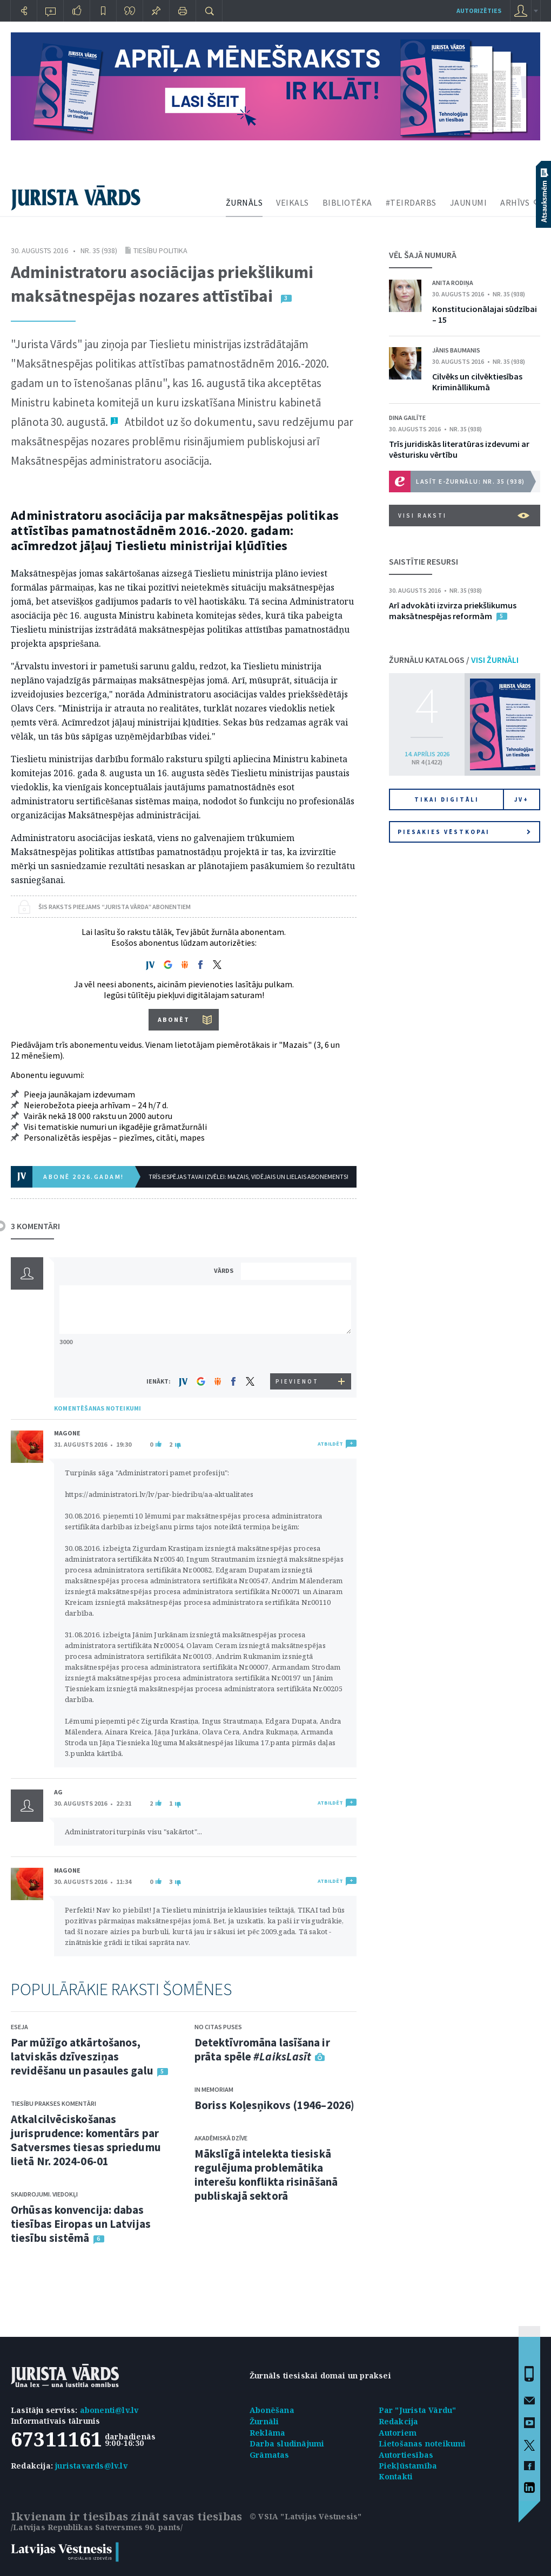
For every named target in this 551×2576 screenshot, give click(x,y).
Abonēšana (272, 2410)
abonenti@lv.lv (109, 2410)
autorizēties (478, 10)
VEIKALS (292, 202)
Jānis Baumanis (456, 350)
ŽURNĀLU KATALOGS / (454, 659)
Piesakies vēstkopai (464, 832)
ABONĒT (174, 1019)
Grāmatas (270, 2455)
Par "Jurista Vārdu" (417, 2410)
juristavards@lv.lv (91, 2465)
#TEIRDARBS (411, 202)
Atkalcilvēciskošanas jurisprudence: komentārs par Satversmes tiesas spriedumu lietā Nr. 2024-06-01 (86, 2140)
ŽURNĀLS (244, 202)
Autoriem (398, 2433)
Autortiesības (406, 2455)
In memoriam (213, 2089)
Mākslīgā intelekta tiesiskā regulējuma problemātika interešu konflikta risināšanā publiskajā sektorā (266, 2174)
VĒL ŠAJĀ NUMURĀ (422, 254)
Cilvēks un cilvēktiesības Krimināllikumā (477, 381)
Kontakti (396, 2476)
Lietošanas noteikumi (422, 2443)
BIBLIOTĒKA (347, 202)
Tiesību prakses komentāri (53, 2103)
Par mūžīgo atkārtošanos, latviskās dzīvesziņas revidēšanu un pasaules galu (82, 2056)
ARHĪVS (514, 202)
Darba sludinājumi (287, 2443)
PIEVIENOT (297, 1381)
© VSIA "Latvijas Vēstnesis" (305, 2516)
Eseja (19, 2027)
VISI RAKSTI (463, 515)
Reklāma (267, 2433)
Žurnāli (264, 2421)
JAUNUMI (468, 202)
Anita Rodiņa (452, 283)
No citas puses (218, 2027)
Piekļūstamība (408, 2465)
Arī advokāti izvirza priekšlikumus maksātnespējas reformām (452, 610)
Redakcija (399, 2421)
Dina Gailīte (407, 417)
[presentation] (297, 1353)
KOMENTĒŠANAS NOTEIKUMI (97, 1408)
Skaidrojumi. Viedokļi (44, 2194)
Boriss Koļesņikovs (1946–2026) (274, 2105)
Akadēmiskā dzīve (220, 2138)
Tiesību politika (160, 250)
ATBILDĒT (330, 1443)
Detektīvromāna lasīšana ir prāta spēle (262, 2049)
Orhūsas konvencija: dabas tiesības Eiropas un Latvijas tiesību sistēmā (81, 2223)
